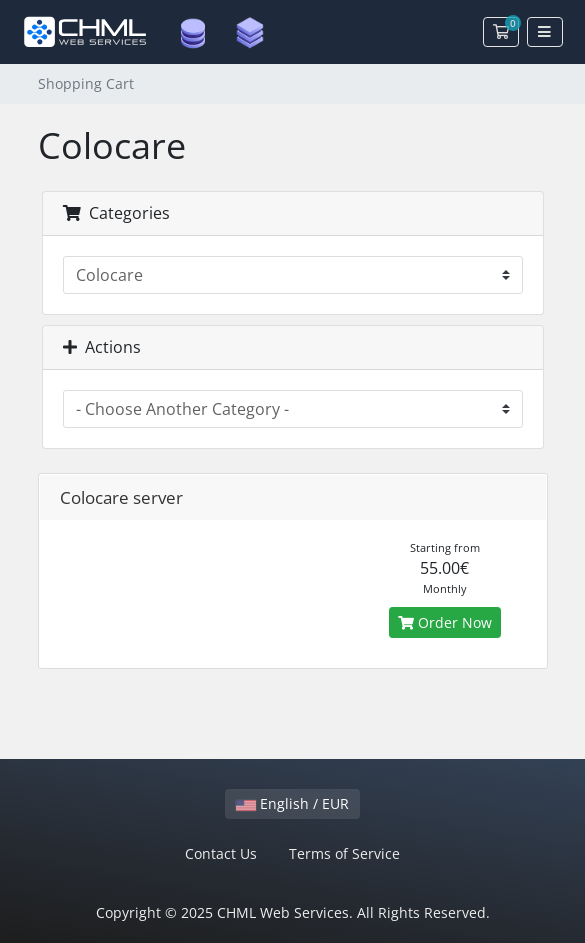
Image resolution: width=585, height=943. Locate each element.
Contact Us (221, 853)
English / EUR (292, 803)
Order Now (445, 622)
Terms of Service (344, 853)
